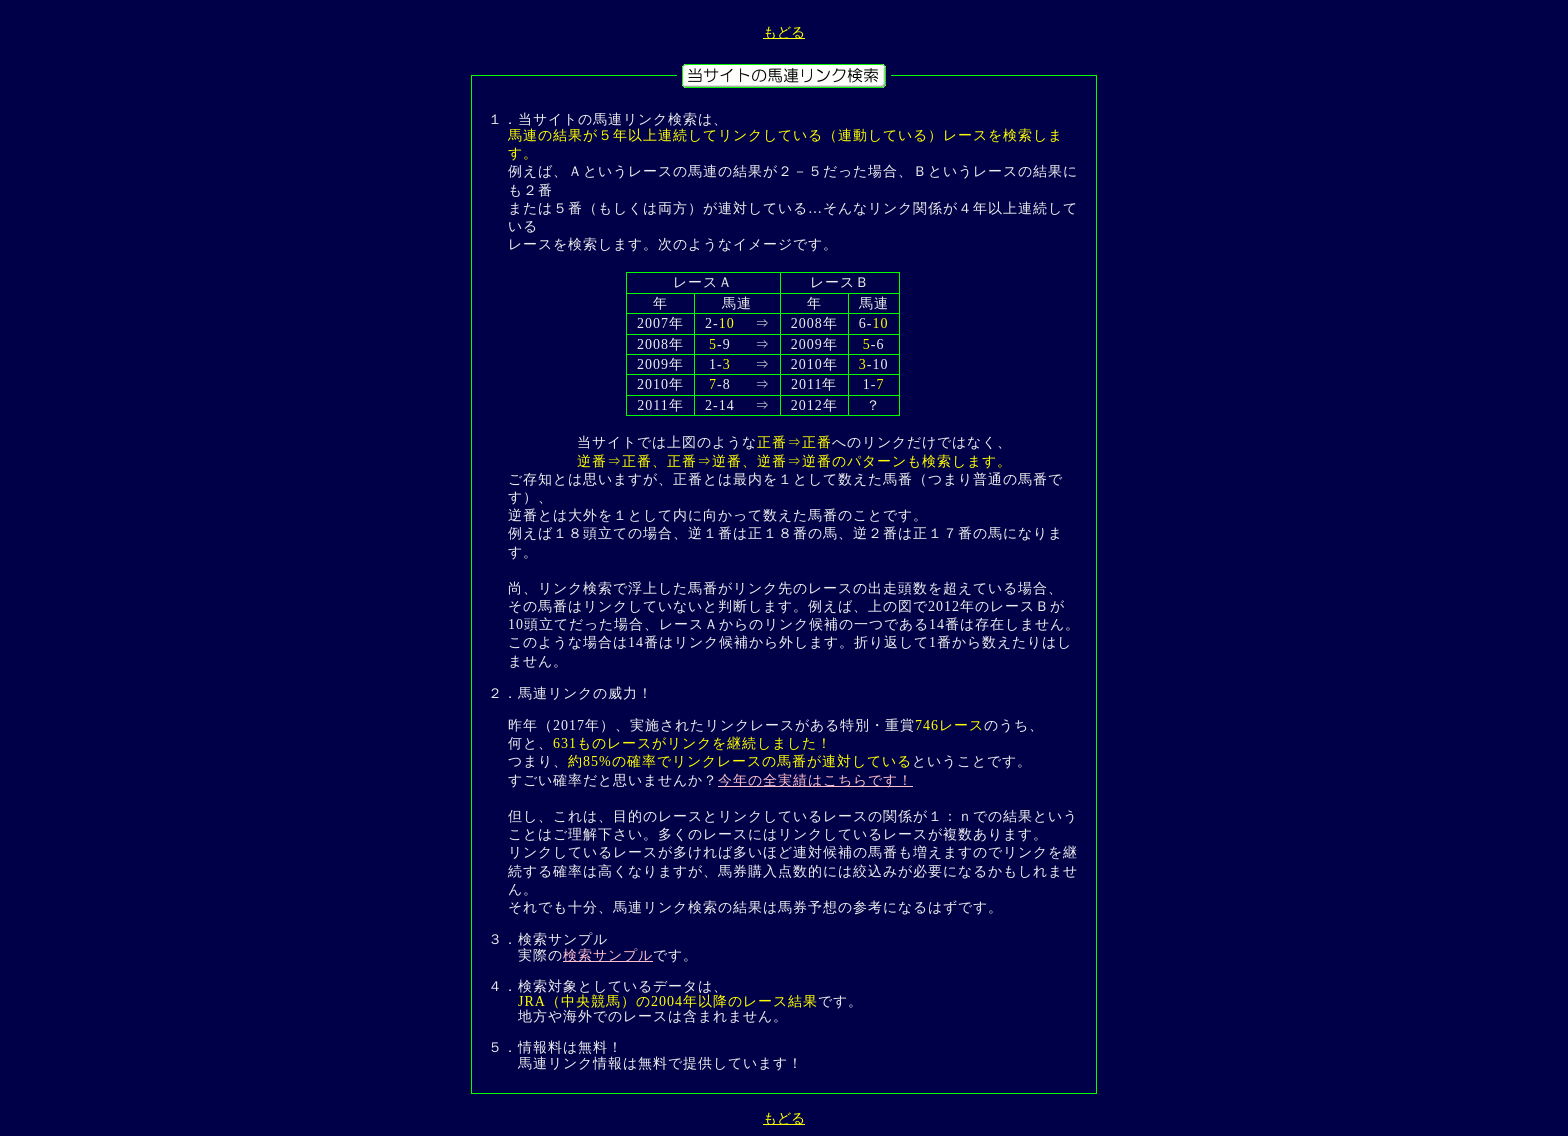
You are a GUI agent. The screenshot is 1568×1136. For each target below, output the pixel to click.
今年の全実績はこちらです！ (815, 780)
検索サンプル (608, 955)
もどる (784, 32)
